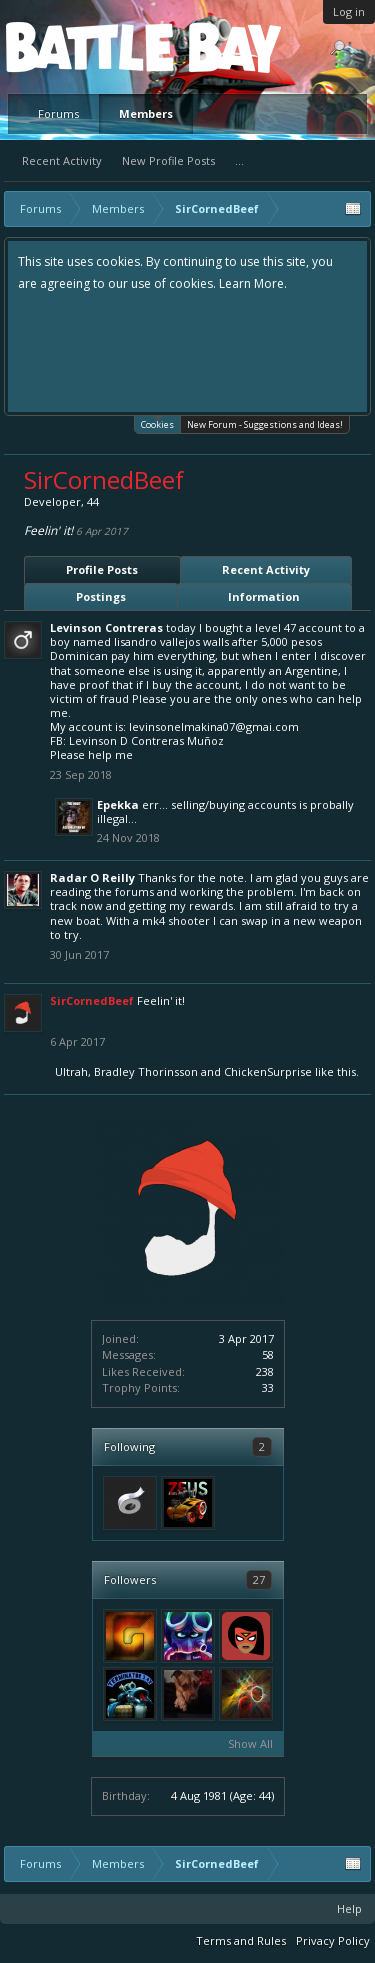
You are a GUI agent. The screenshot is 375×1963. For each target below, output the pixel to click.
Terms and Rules (241, 1940)
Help (349, 1908)
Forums (58, 113)
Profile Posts (102, 569)
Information (264, 596)
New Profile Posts (168, 160)
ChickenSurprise (268, 1071)
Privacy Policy (333, 1940)
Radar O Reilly (92, 877)
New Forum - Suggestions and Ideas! (265, 424)
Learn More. (253, 283)
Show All (250, 1743)
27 (259, 1579)
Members (146, 113)
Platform (79, 46)
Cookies (157, 423)
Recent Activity (62, 160)
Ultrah (71, 1071)
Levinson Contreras (106, 627)
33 (268, 1387)
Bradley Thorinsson (146, 1071)
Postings (101, 596)
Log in (349, 11)
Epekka (118, 804)
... (239, 160)
